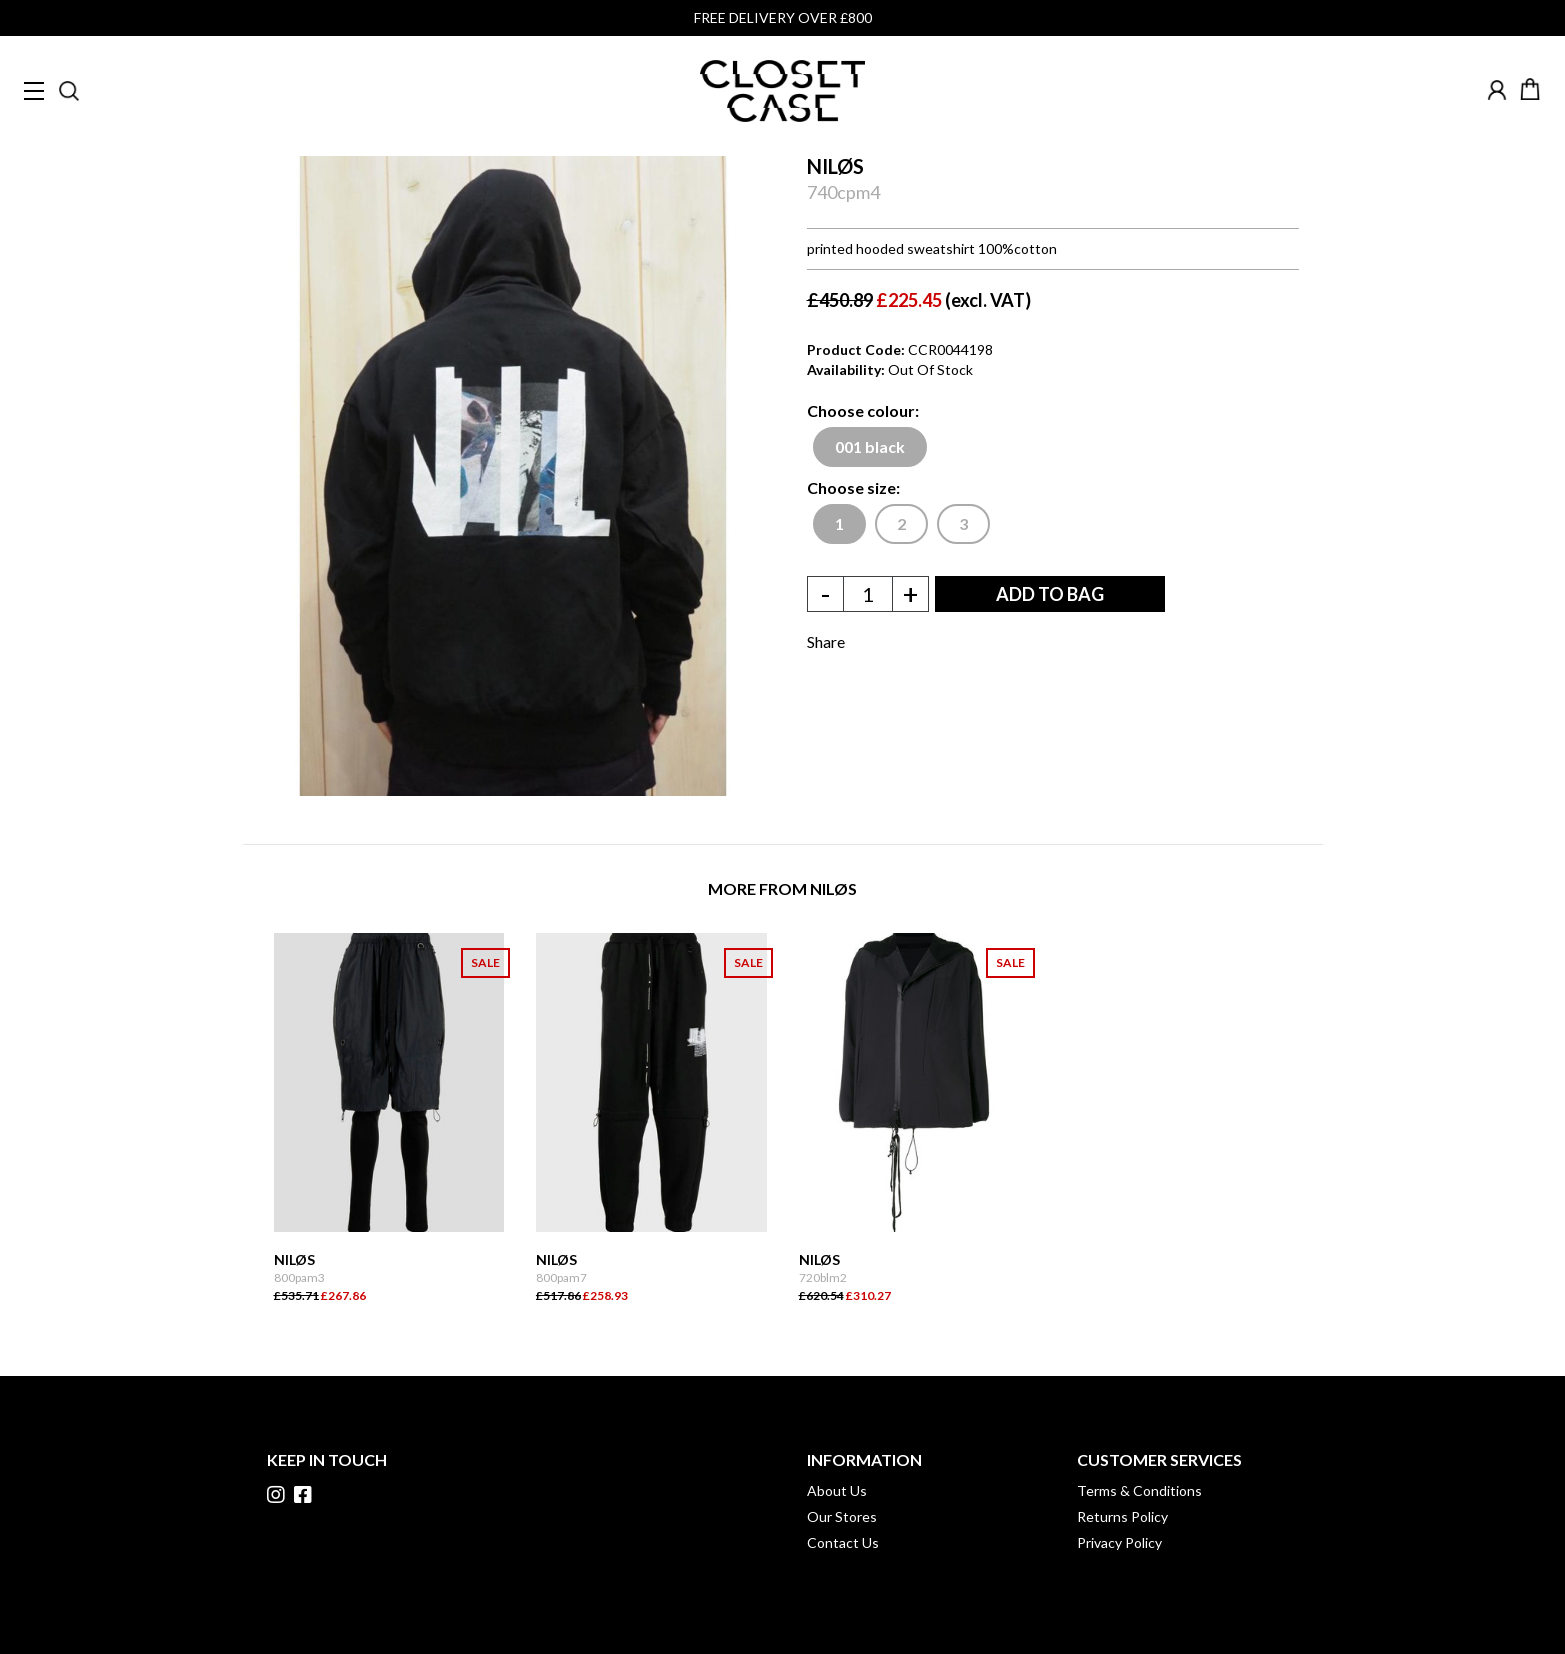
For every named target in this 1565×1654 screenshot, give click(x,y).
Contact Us (843, 1542)
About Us (837, 1490)
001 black (870, 446)
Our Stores (842, 1516)
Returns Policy (1122, 1516)
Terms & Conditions (1139, 1490)
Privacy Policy (1119, 1542)
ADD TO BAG (1050, 594)
